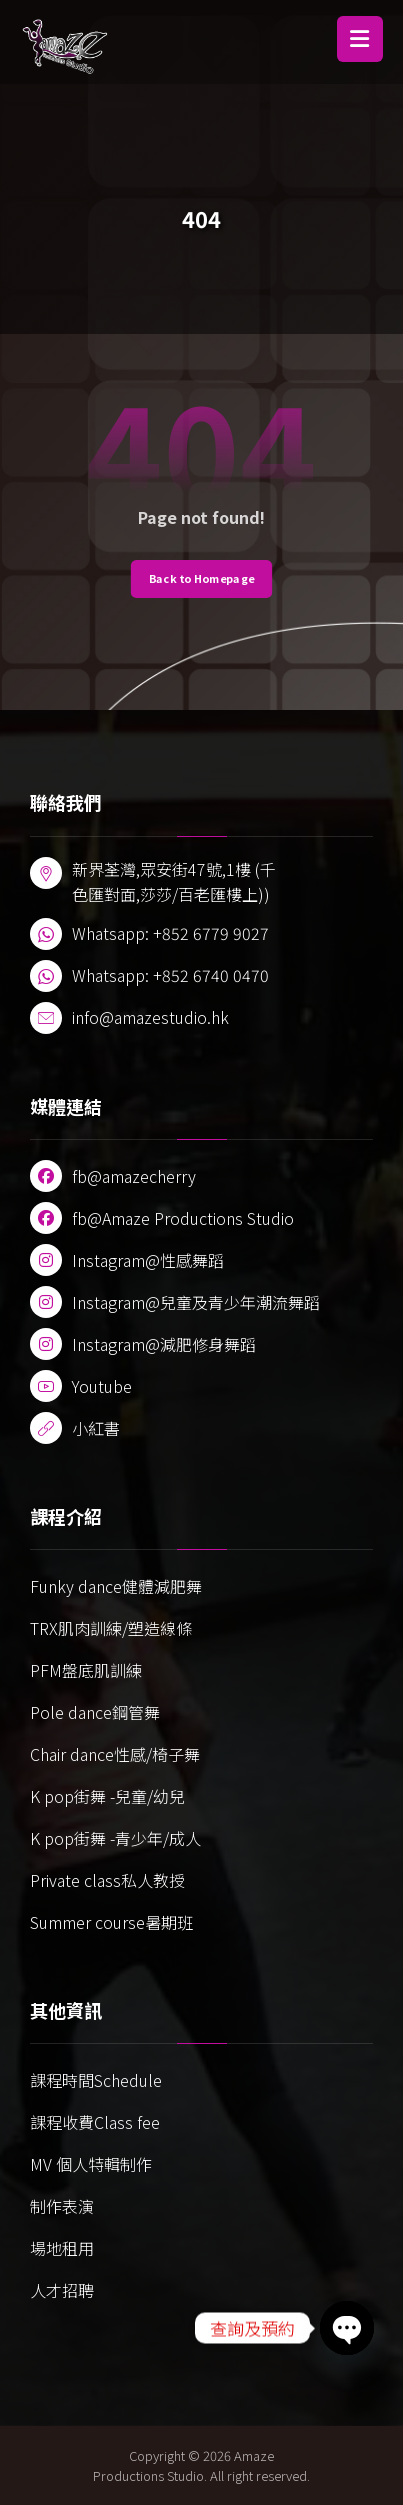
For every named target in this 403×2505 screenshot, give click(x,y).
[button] (360, 39)
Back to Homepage (201, 578)
